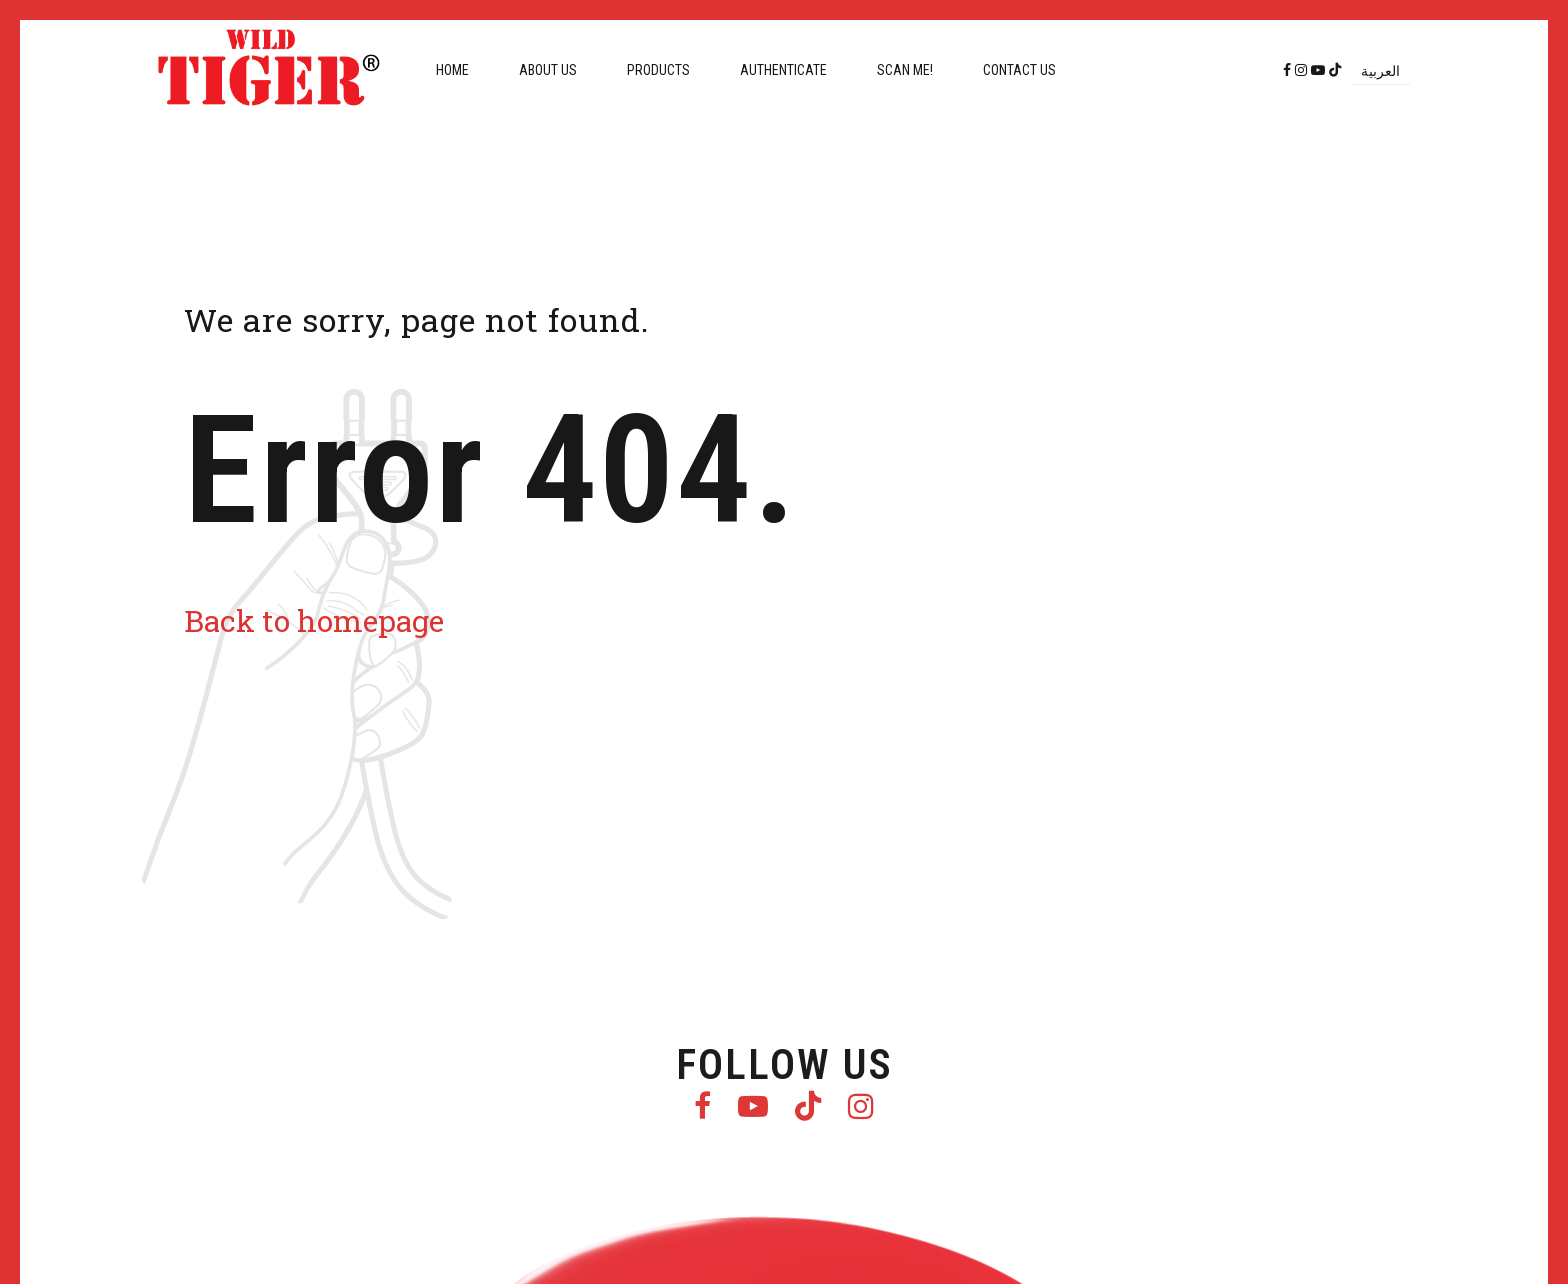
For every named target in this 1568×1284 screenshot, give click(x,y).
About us (548, 70)
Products (658, 70)
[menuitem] (1380, 71)
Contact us (1019, 70)
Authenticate (783, 70)
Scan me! (905, 70)
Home (452, 70)
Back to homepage (314, 620)
